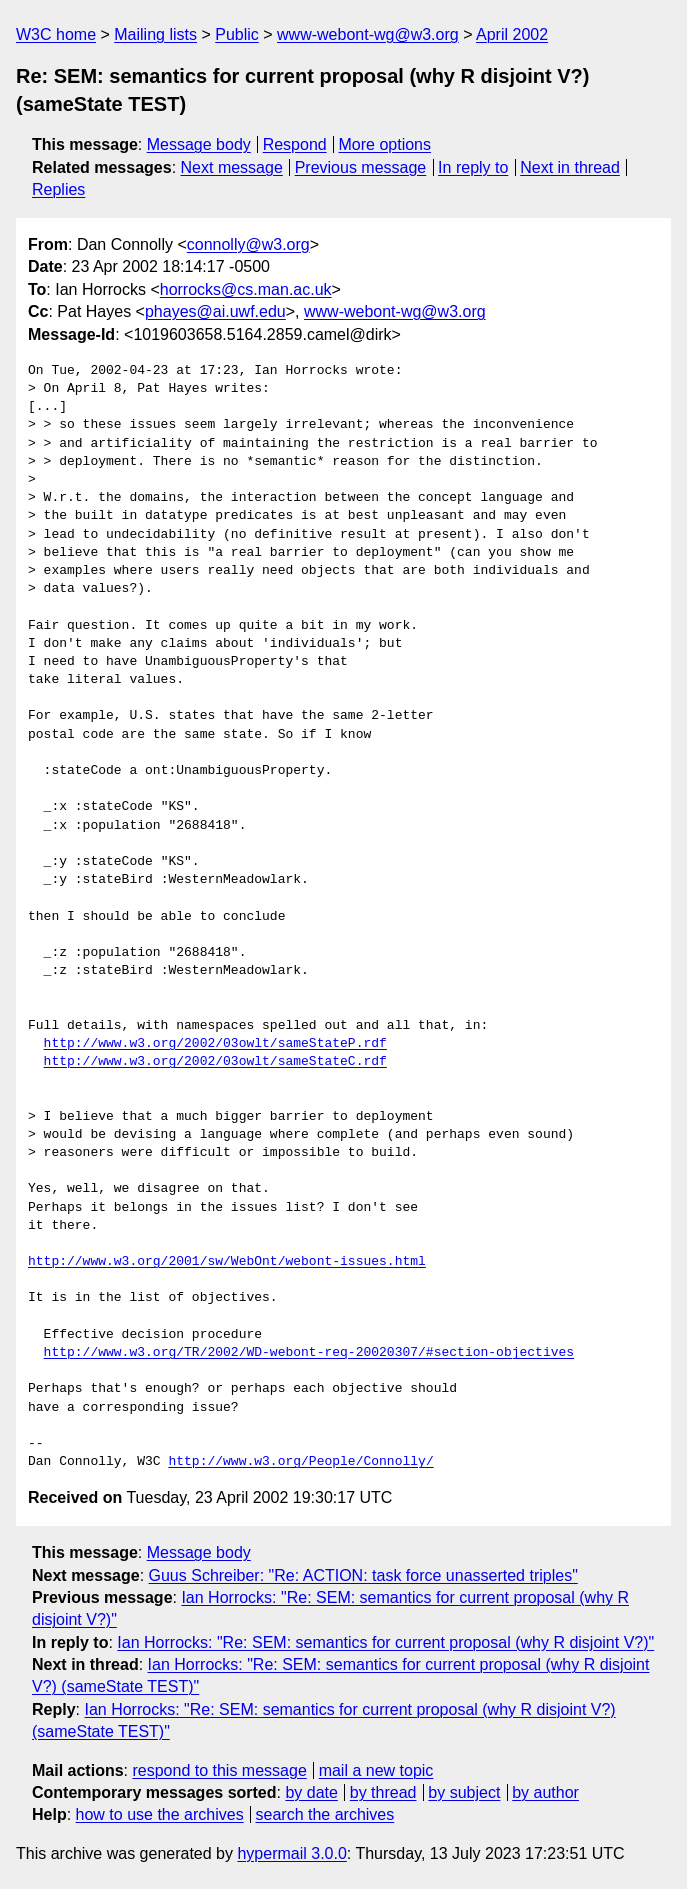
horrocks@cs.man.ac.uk (246, 289)
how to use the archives (160, 1814)
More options (385, 144)
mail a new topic (376, 1770)
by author (545, 1792)
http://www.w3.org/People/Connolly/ (300, 1462)
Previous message (361, 167)
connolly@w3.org (248, 244)
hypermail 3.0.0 (291, 1853)
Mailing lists (155, 34)
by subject (464, 1792)
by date (311, 1792)
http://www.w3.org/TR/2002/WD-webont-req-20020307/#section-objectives (309, 1353)
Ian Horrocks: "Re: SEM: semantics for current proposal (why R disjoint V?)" (385, 1642)
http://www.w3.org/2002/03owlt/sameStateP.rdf (215, 1044)
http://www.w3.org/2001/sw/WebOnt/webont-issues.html (227, 1262)
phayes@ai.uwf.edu (215, 311)
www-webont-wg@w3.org (368, 34)
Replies (58, 189)
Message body (199, 144)
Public (237, 34)
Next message (232, 167)
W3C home (56, 34)
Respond (295, 144)
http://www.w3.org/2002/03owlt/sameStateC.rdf (215, 1062)
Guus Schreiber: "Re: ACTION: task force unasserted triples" (363, 1575)
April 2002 (512, 34)
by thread (383, 1792)
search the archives (325, 1814)
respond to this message (219, 1770)
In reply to (473, 167)
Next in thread (570, 167)
